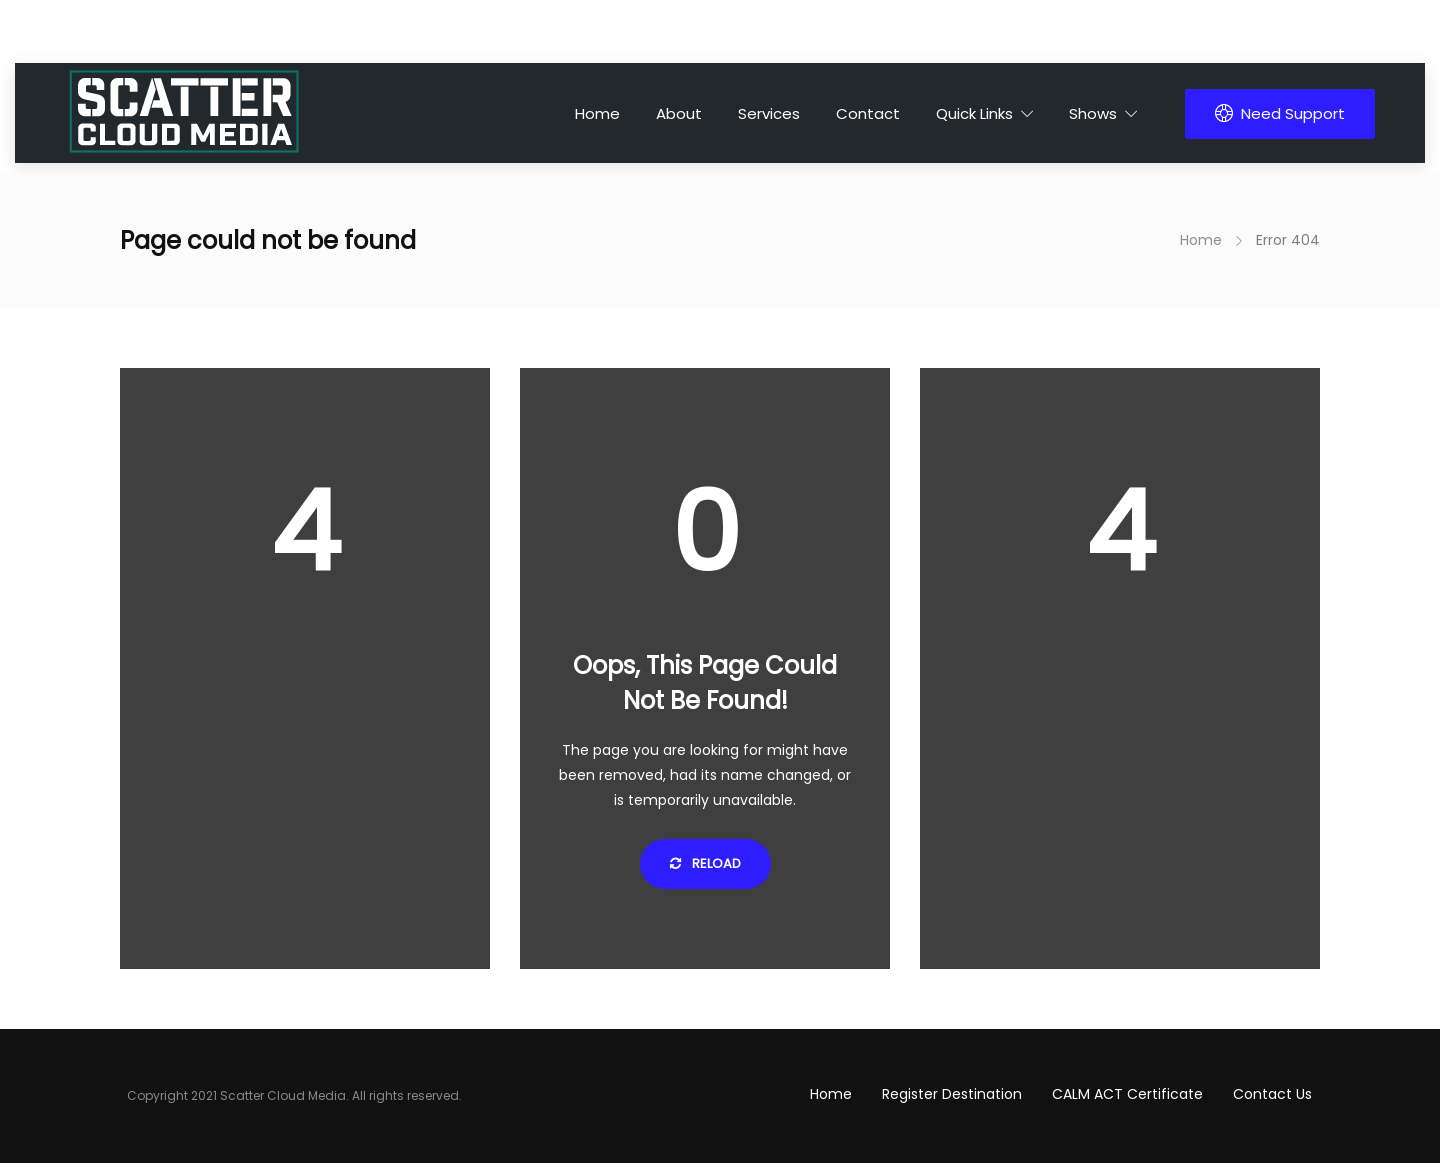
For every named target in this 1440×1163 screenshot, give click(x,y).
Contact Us (1272, 1094)
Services (769, 113)
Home (597, 113)
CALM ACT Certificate (1127, 1094)
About (679, 113)
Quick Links (974, 113)
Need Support (1280, 113)
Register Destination (952, 1094)
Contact (868, 113)
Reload (705, 863)
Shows (1093, 113)
